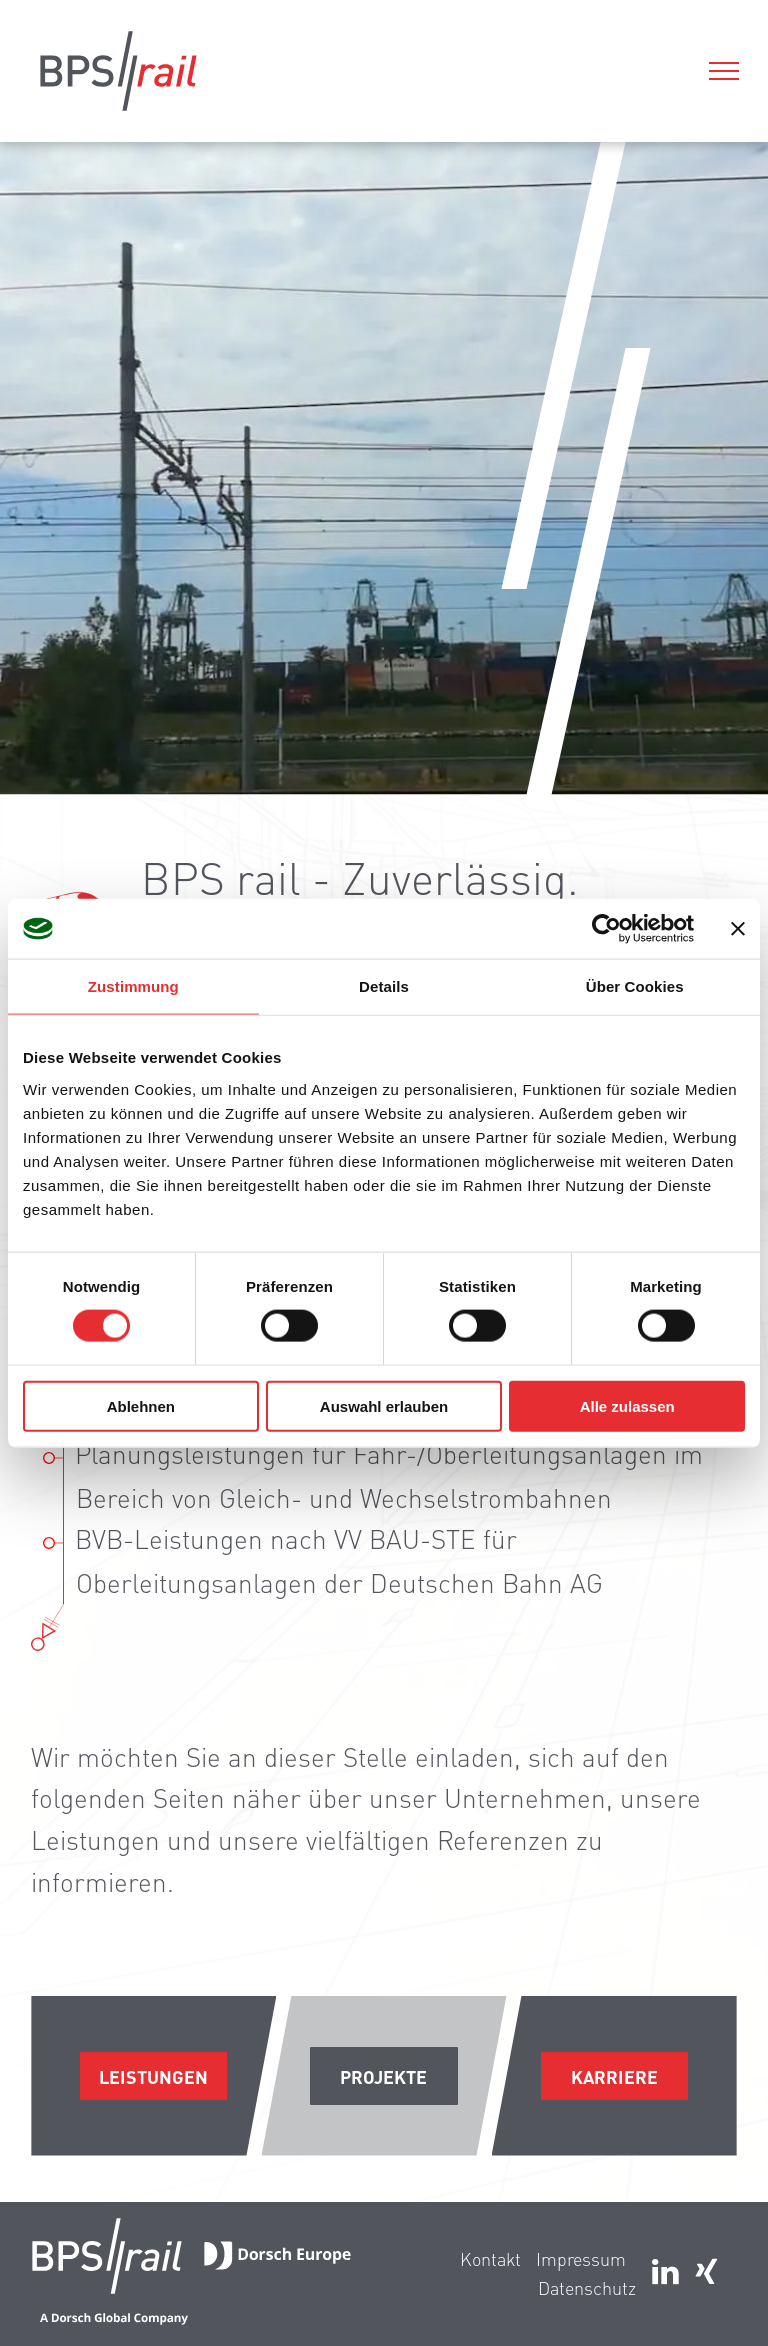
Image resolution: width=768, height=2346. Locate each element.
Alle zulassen (627, 1405)
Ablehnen (141, 1405)
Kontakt (490, 2258)
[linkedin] (666, 2274)
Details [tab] (384, 986)
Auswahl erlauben (384, 1405)
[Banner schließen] (738, 929)
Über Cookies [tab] (635, 986)
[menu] (724, 71)
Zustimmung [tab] (133, 986)
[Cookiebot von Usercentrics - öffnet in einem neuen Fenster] (606, 929)
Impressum (581, 2258)
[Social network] (706, 2274)
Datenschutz (587, 2287)
